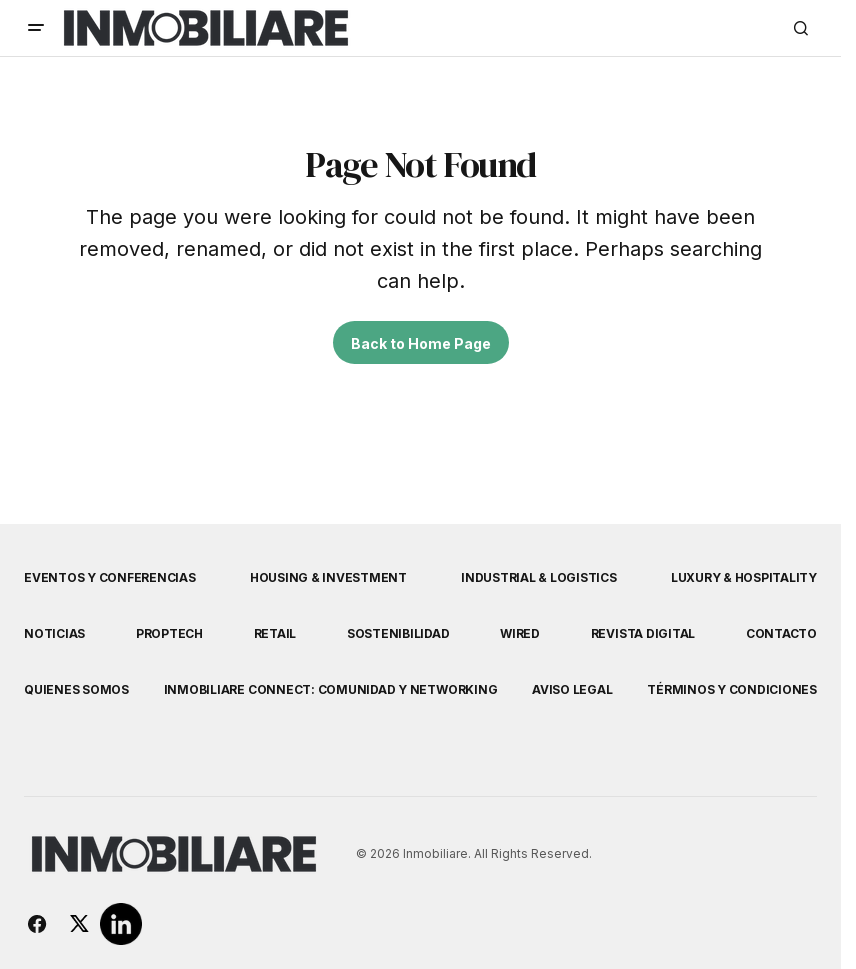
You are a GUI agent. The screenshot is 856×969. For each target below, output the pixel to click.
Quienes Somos (76, 689)
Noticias (54, 633)
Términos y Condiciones (732, 689)
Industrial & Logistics (539, 577)
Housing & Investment (328, 577)
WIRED (520, 633)
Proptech (169, 633)
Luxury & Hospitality (744, 577)
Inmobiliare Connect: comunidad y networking (331, 689)
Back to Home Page (421, 343)
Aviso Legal (572, 689)
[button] (36, 28)
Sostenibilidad (398, 633)
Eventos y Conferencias (110, 577)
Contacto (781, 633)
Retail (275, 633)
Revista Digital (643, 633)
